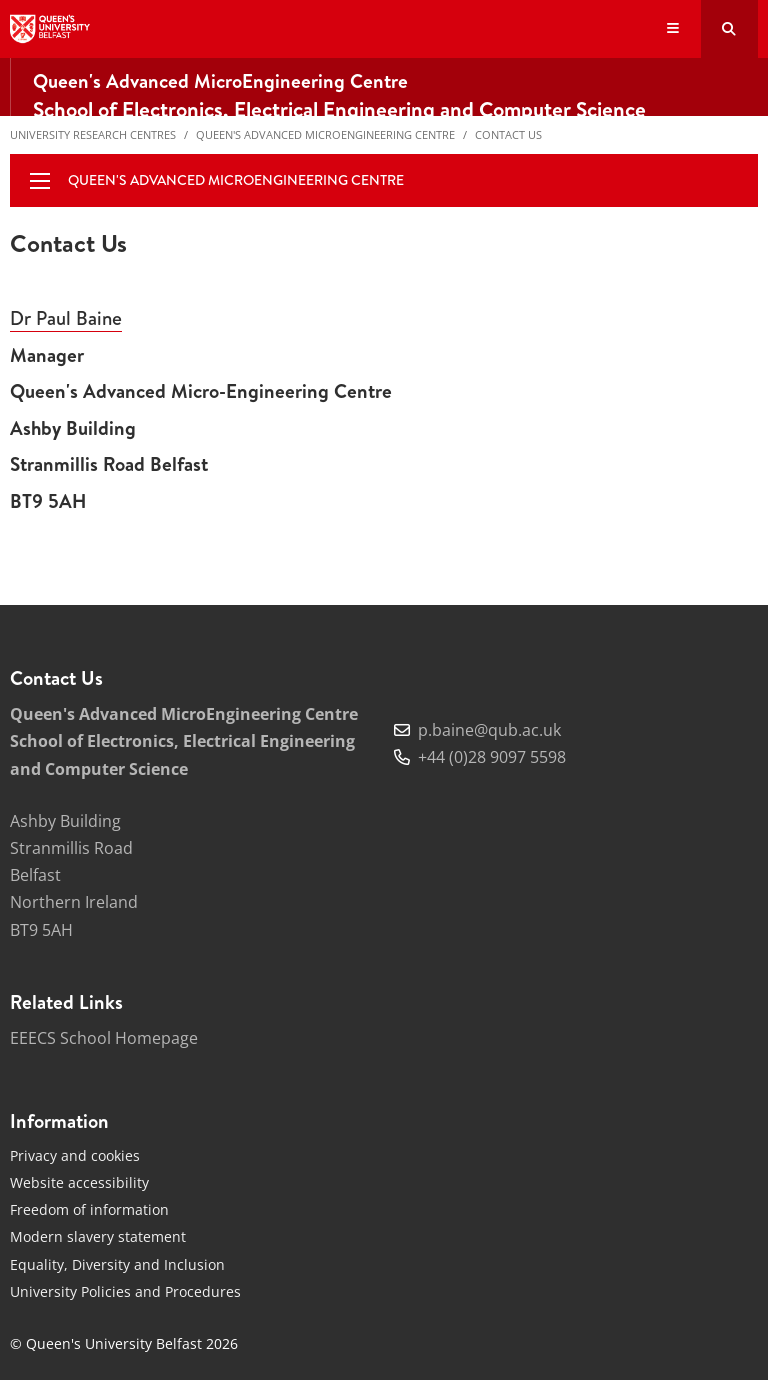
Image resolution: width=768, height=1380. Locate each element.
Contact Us (508, 134)
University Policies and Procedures (125, 1291)
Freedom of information (89, 1209)
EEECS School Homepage (104, 1038)
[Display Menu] (673, 29)
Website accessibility (79, 1182)
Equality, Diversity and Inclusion (117, 1264)
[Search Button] (729, 29)
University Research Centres (93, 134)
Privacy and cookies (75, 1155)
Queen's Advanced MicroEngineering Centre (325, 134)
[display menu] (40, 181)
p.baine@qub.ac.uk (489, 730)
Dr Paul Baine (66, 318)
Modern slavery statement (98, 1236)
